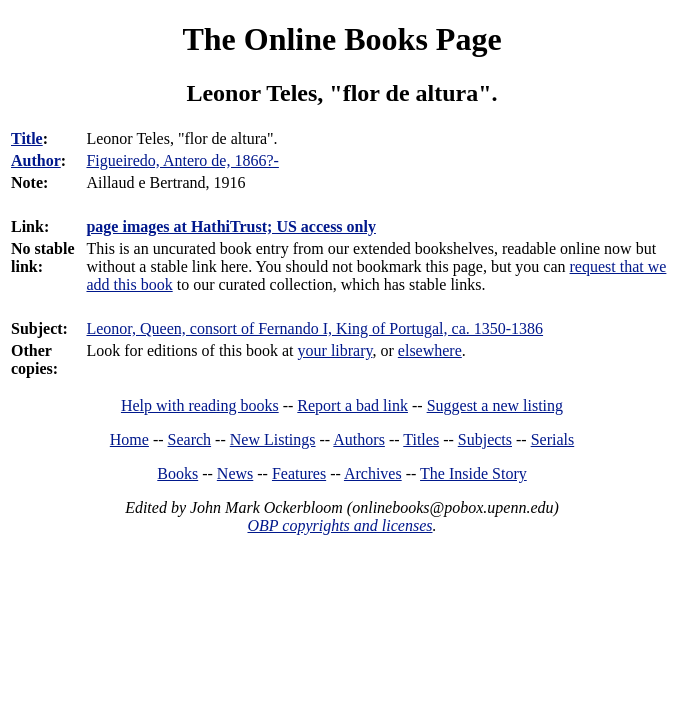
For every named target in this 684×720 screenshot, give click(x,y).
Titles (421, 439)
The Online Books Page (341, 39)
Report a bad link (352, 405)
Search (190, 439)
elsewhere (430, 350)
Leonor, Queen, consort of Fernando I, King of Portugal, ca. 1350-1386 (314, 328)
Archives (373, 473)
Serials (553, 439)
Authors (359, 439)
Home (129, 439)
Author (36, 160)
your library (335, 350)
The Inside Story (473, 473)
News (235, 473)
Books (177, 473)
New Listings (273, 439)
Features (299, 473)
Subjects (485, 439)
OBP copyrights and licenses (339, 525)
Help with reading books (200, 405)
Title (27, 138)
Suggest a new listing (495, 405)
